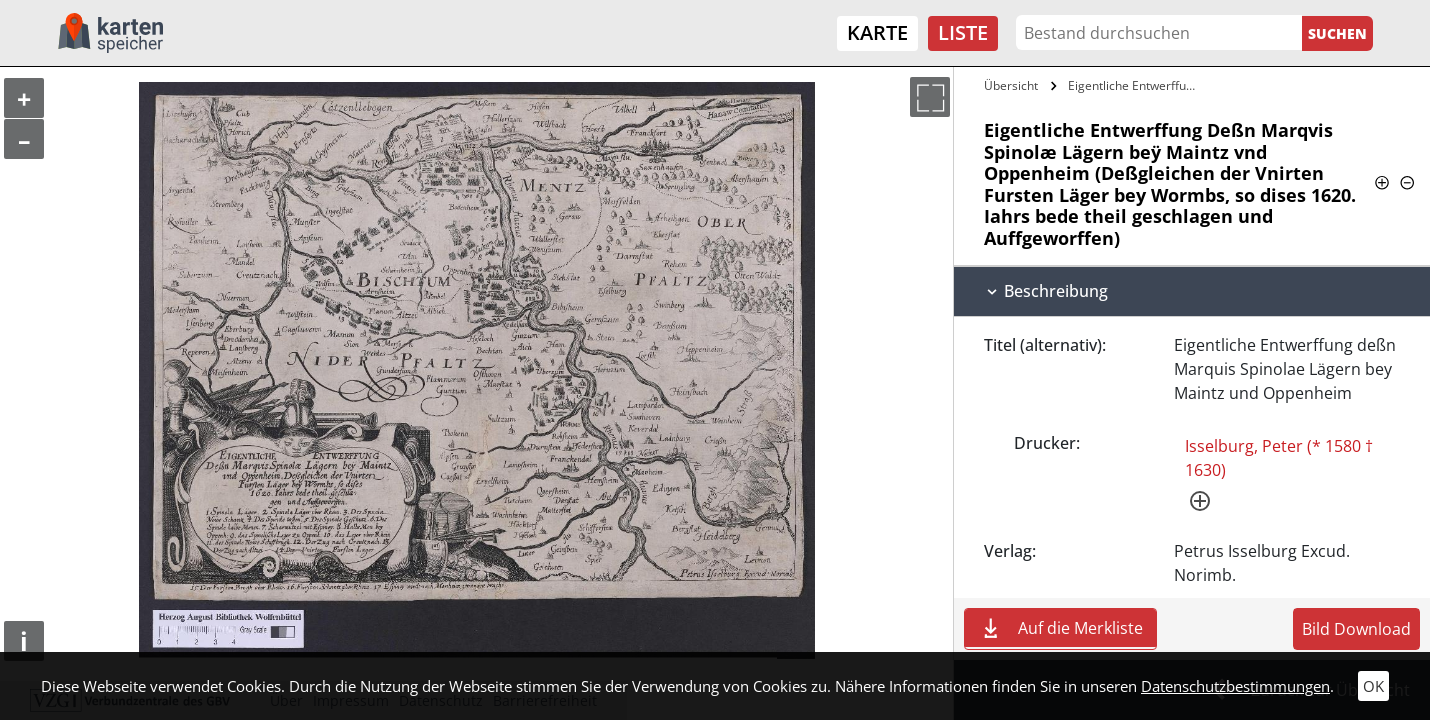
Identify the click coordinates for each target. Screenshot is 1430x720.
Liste (963, 32)
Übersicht (1011, 85)
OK (1373, 686)
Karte (877, 32)
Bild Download (1356, 629)
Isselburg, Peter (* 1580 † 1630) (1279, 458)
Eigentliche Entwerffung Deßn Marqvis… (1135, 85)
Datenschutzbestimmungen (1235, 686)
